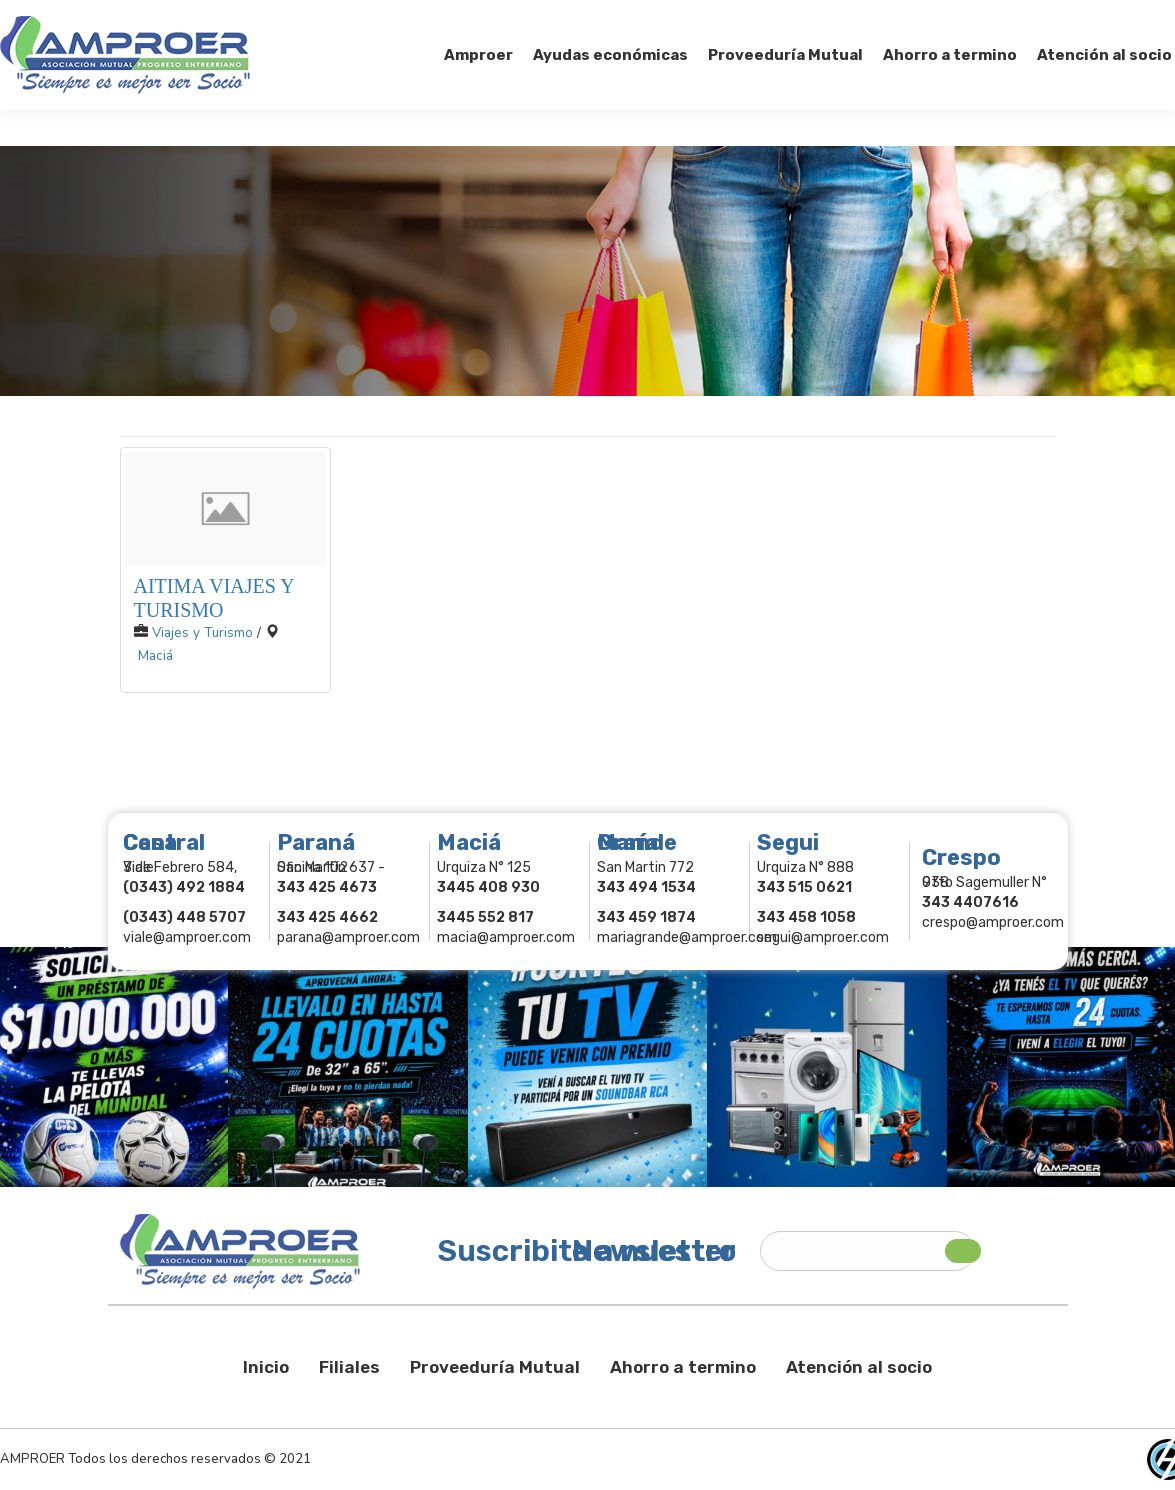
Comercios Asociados (1049, 18)
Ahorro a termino (683, 1367)
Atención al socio (859, 1367)
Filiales (349, 1367)
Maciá (155, 655)
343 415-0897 (223, 18)
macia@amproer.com (506, 937)
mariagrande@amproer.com (687, 937)
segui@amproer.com (823, 937)
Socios (922, 18)
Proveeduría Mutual (495, 1367)
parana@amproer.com (348, 937)
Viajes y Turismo (202, 632)
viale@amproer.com (187, 937)
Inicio (266, 1367)
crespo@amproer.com (993, 922)
